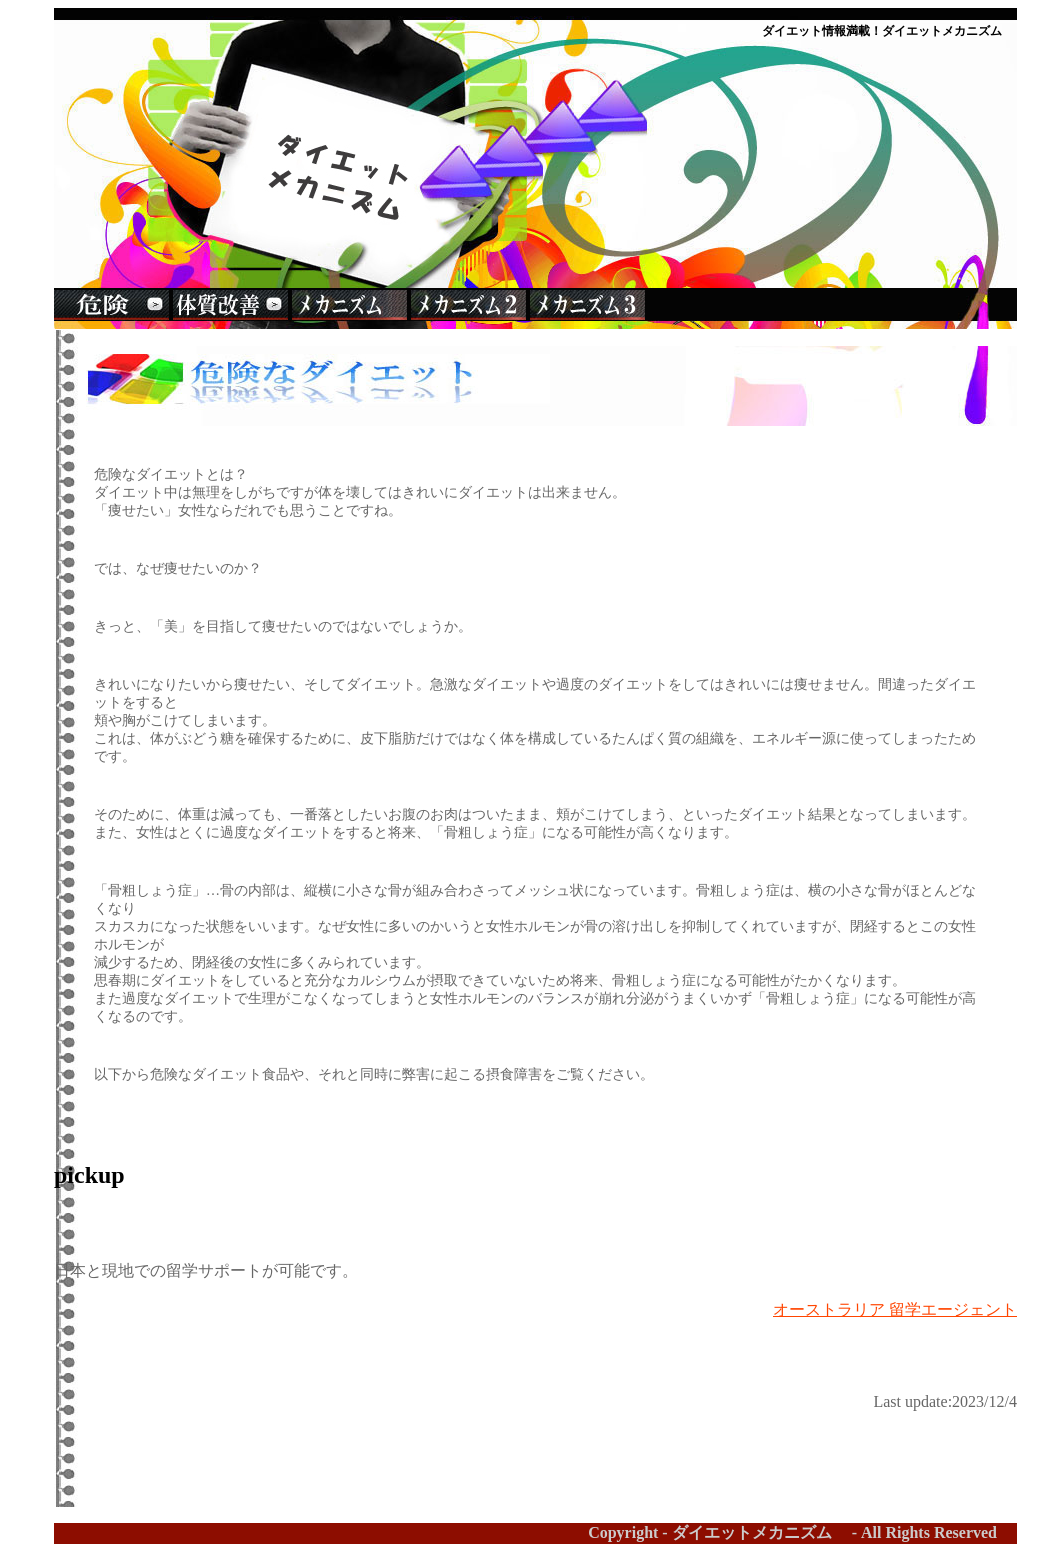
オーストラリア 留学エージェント (895, 1309)
